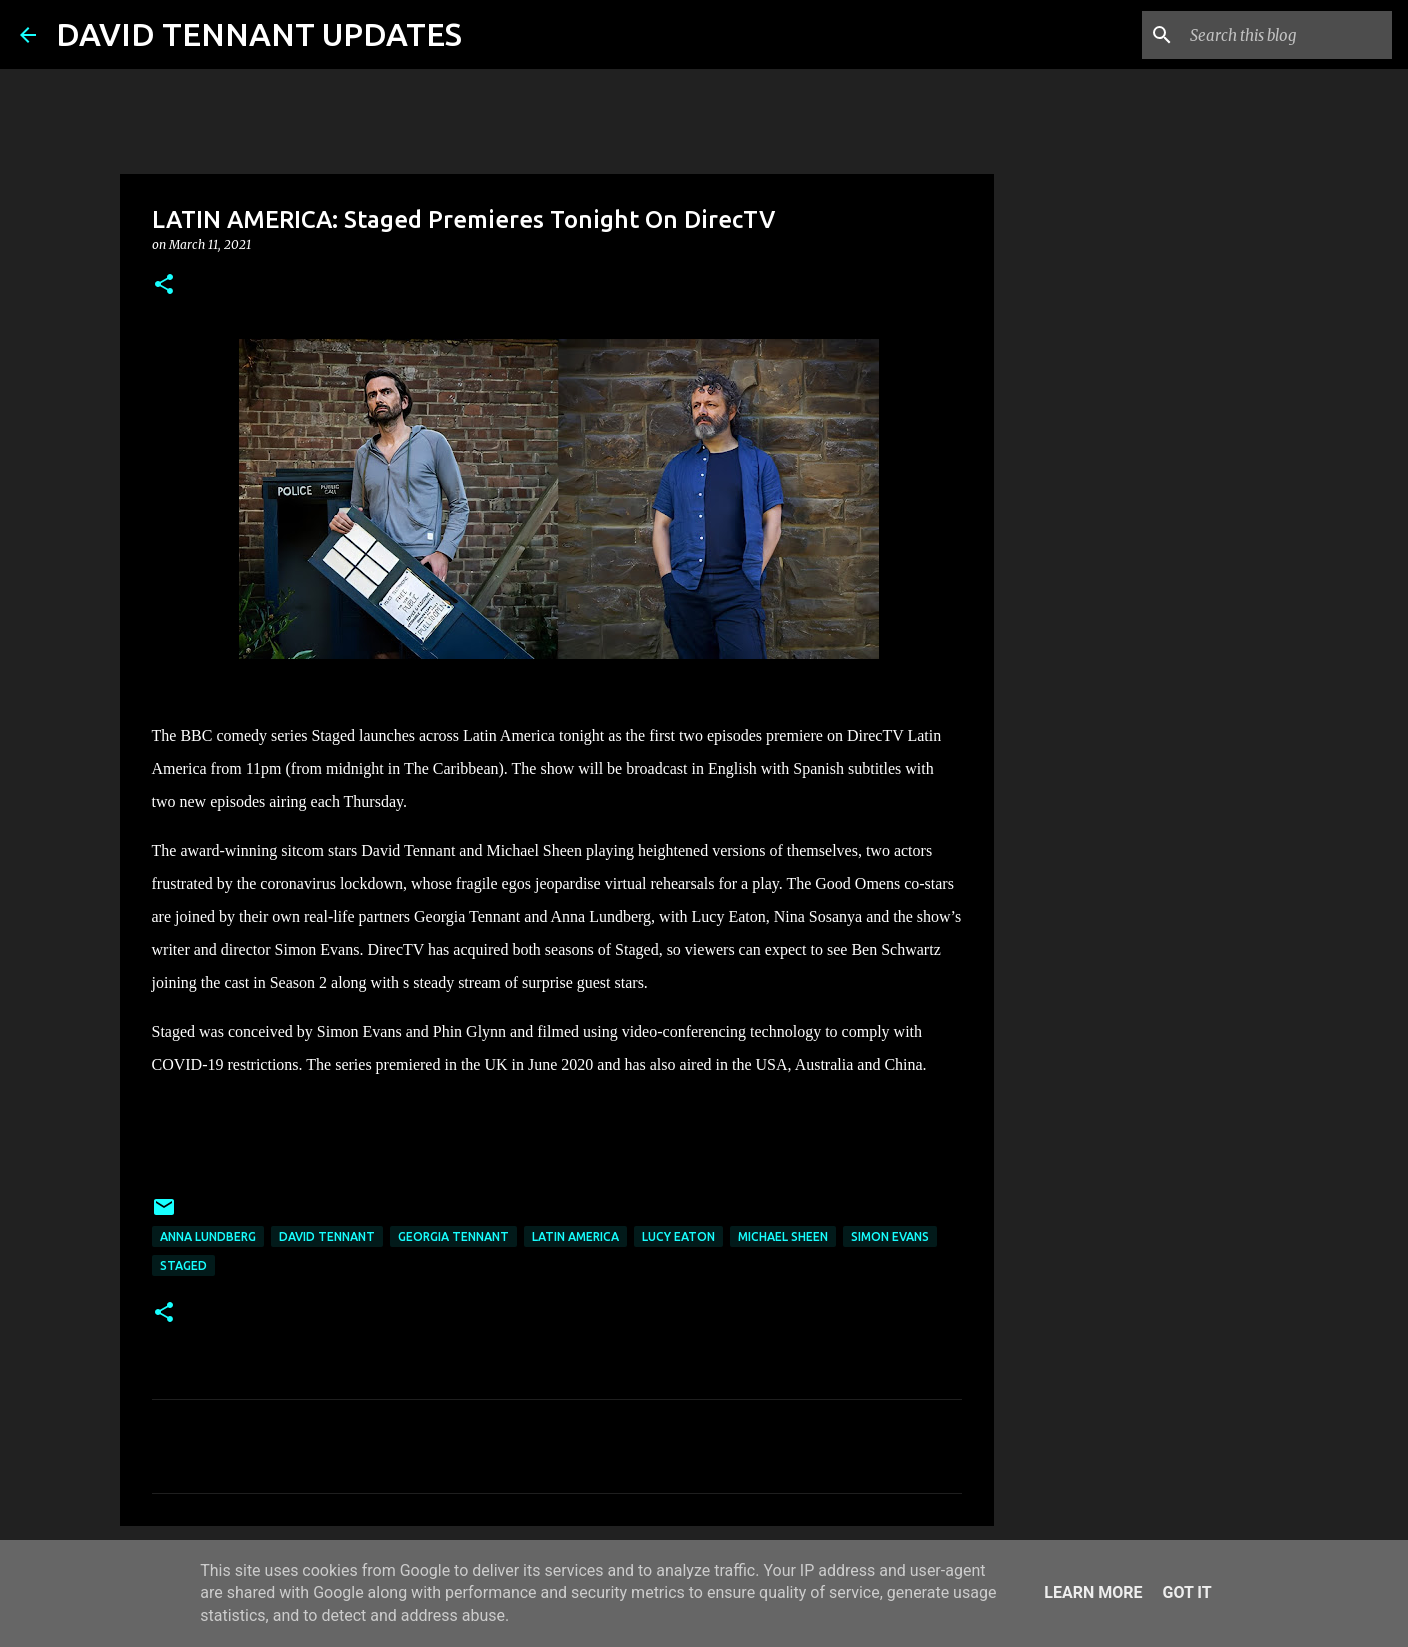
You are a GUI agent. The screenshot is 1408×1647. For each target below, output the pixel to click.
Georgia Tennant (453, 1236)
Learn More (1093, 1592)
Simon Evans (890, 1236)
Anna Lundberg (208, 1236)
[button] (164, 285)
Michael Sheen (783, 1236)
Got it (1186, 1592)
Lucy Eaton (678, 1236)
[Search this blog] (1287, 35)
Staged (183, 1265)
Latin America (575, 1236)
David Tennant (327, 1236)
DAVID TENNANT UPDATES (259, 34)
